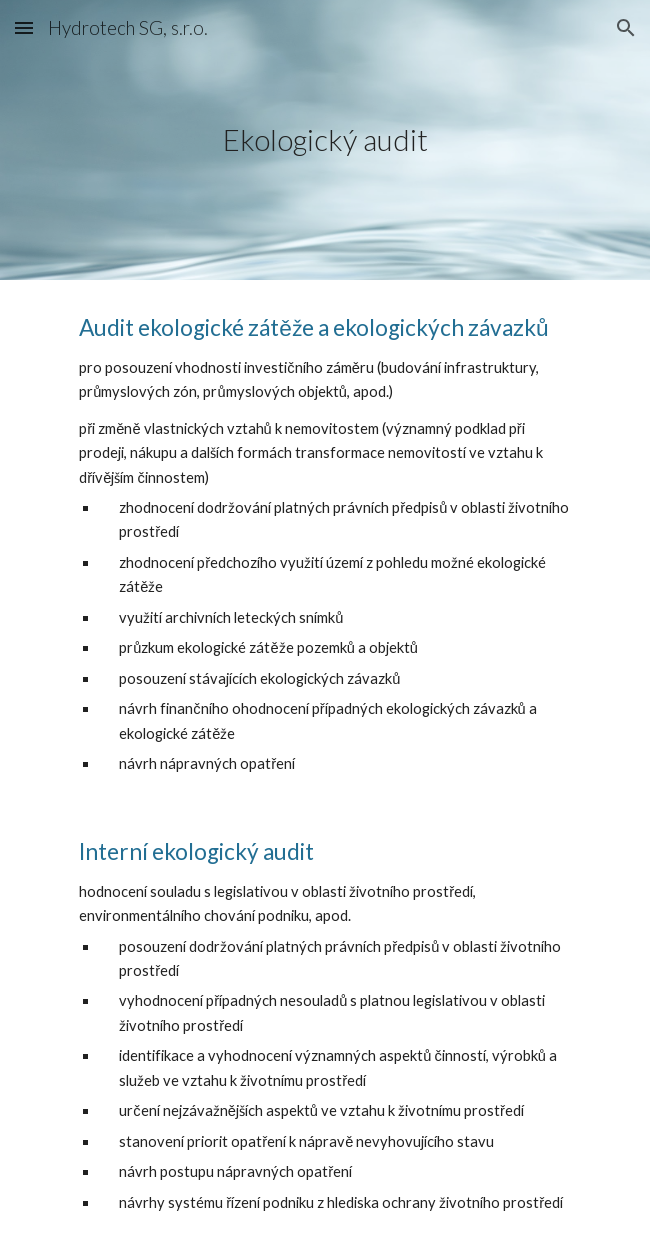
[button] (24, 27)
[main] (324, 140)
